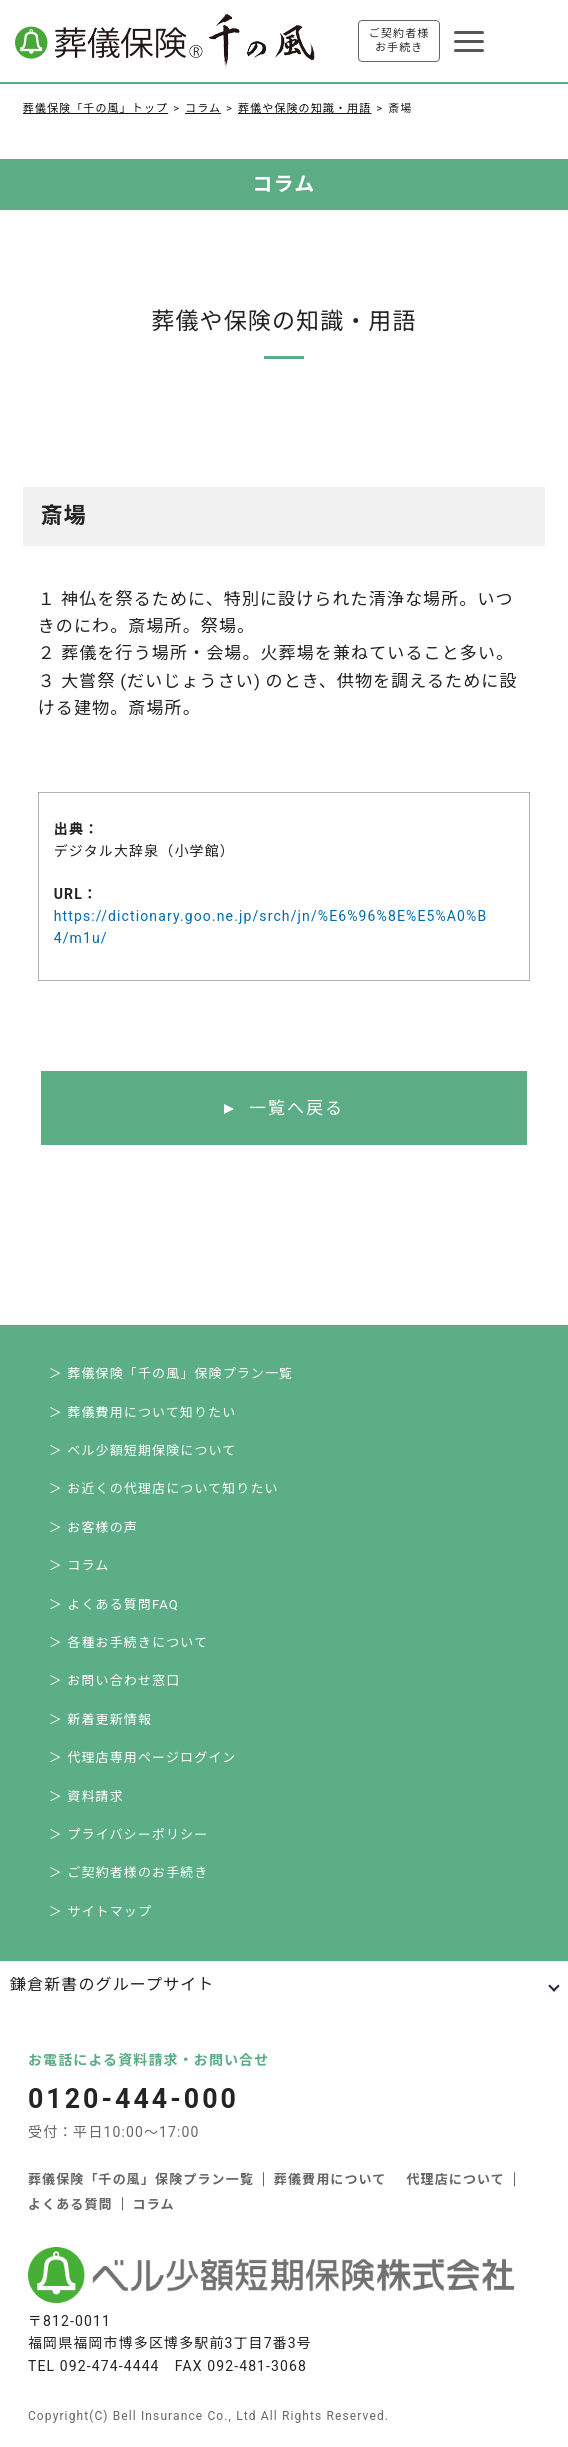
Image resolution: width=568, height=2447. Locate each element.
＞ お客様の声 (93, 1527)
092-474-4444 (110, 2366)
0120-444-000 (134, 2099)
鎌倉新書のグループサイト (112, 1984)
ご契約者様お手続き (399, 40)
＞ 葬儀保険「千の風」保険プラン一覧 (171, 1373)
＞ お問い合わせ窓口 (114, 1680)
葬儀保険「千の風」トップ (95, 108)
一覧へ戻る (296, 1108)
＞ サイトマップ (100, 1911)
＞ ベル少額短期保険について (143, 1450)
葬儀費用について (330, 2179)
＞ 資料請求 (86, 1796)
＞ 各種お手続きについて (128, 1642)
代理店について (455, 2179)
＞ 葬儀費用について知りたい (143, 1412)
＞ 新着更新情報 (100, 1719)
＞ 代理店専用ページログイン (143, 1757)
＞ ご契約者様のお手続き (129, 1872)
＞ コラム (79, 1565)
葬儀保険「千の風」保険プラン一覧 (141, 2179)
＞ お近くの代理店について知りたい (164, 1488)
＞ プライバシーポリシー (128, 1834)
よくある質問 (70, 2204)
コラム (203, 108)
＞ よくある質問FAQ (114, 1604)
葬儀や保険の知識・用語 (304, 108)
